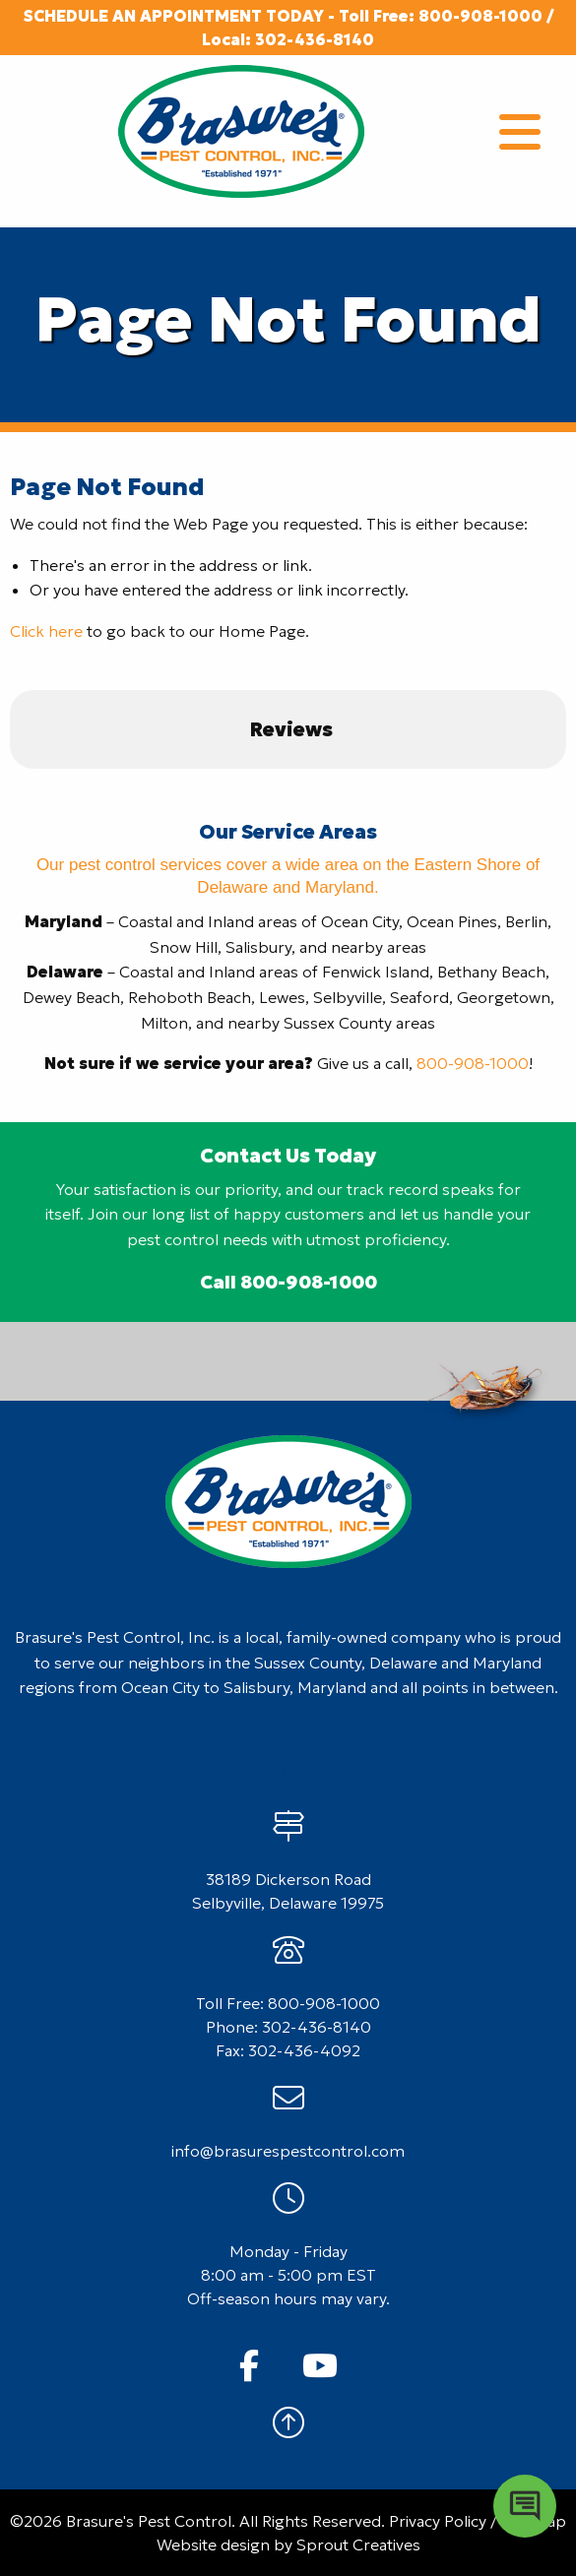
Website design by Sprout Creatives (288, 2544)
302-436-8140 (314, 39)
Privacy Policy (437, 2521)
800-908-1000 (480, 16)
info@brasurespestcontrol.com (288, 2151)
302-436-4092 (304, 2050)
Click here (46, 631)
